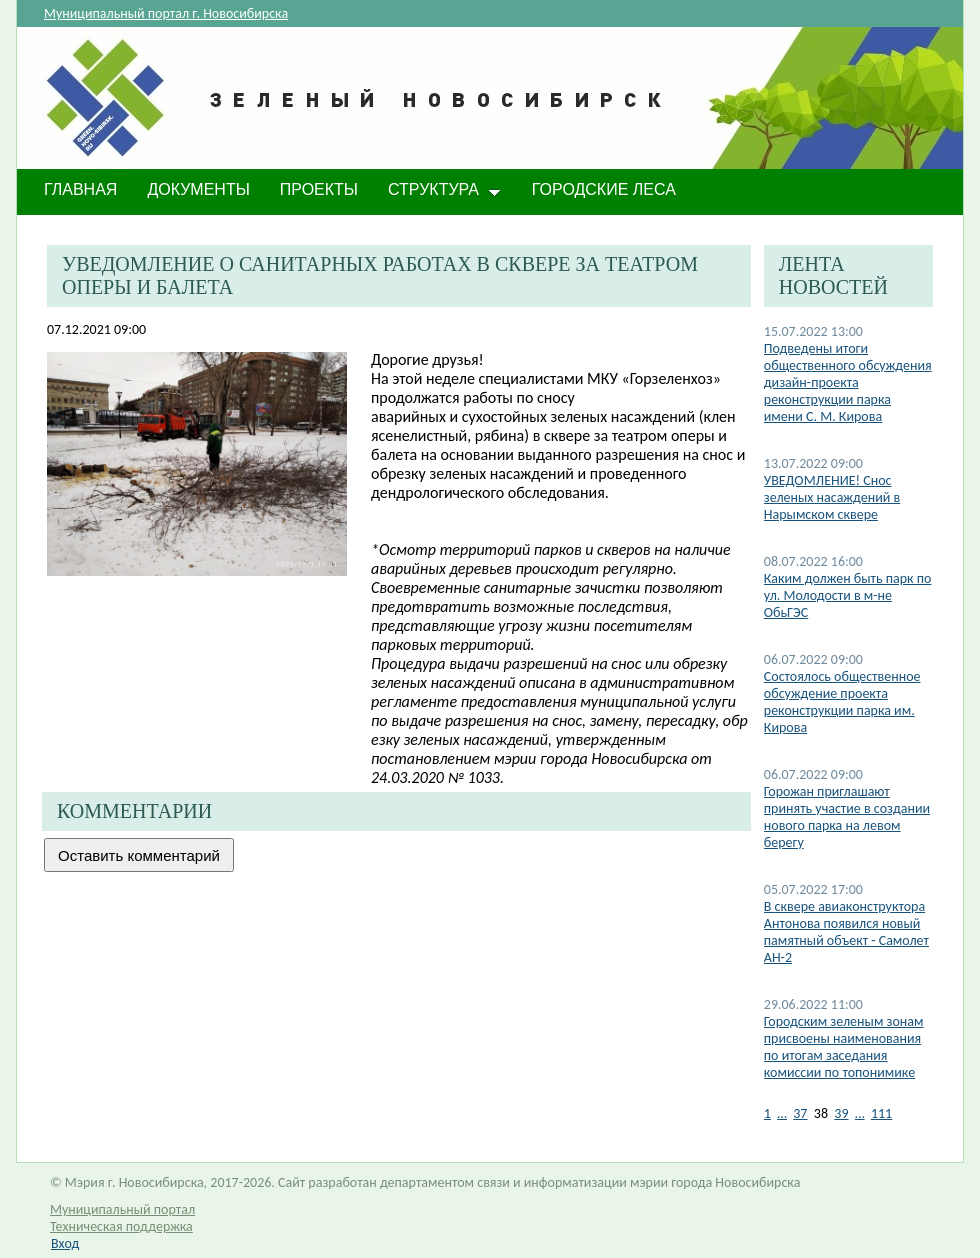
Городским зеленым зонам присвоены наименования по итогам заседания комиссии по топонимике (844, 1047)
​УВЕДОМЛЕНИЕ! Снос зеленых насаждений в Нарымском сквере (832, 497)
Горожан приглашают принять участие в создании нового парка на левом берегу (847, 817)
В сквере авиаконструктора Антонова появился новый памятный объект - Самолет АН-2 (846, 932)
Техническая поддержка (121, 1226)
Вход (65, 1243)
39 (841, 1113)
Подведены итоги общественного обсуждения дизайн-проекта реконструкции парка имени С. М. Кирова (848, 382)
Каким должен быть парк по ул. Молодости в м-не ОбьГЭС (848, 595)
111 (881, 1113)
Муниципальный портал (122, 1209)
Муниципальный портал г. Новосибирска (166, 13)
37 (800, 1113)
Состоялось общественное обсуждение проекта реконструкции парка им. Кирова (842, 702)
